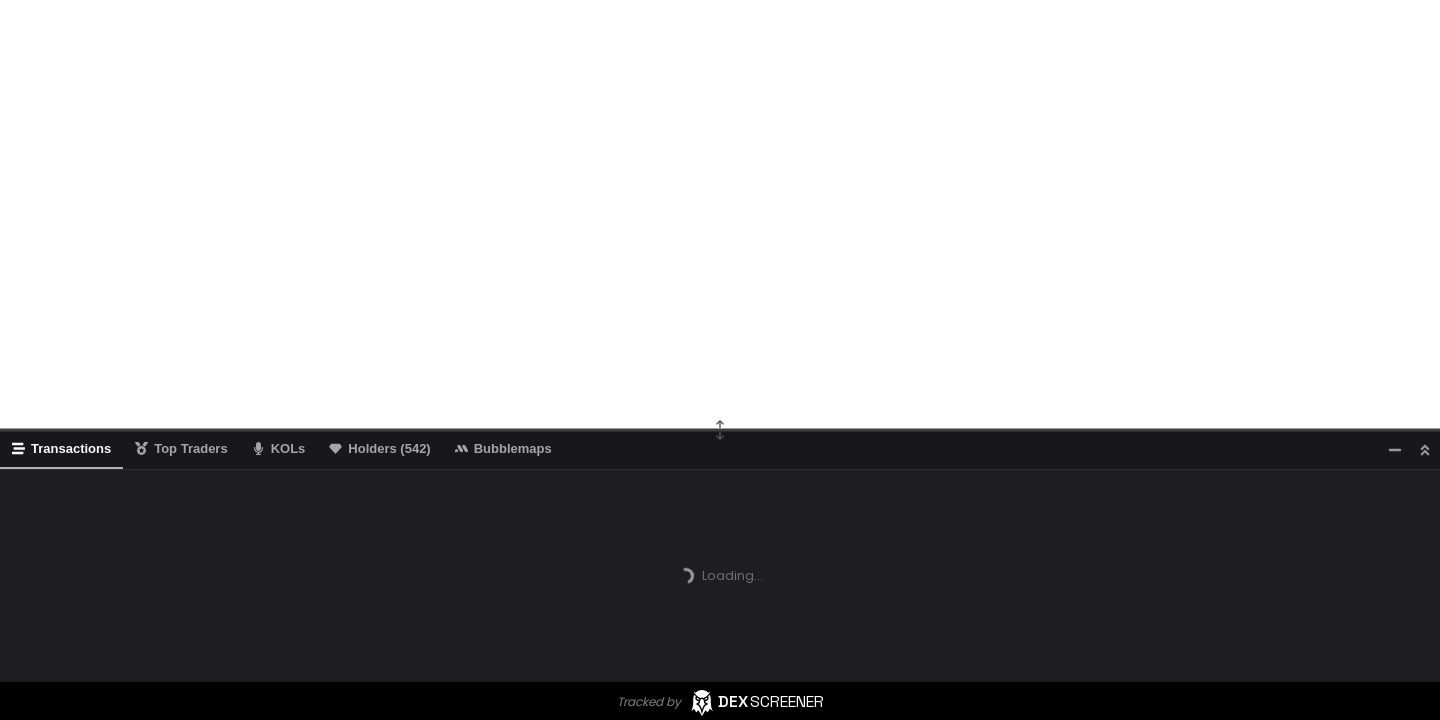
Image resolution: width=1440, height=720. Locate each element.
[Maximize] (1425, 449)
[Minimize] (1395, 449)
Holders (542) (379, 448)
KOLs (279, 448)
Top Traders (181, 448)
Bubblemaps (503, 448)
